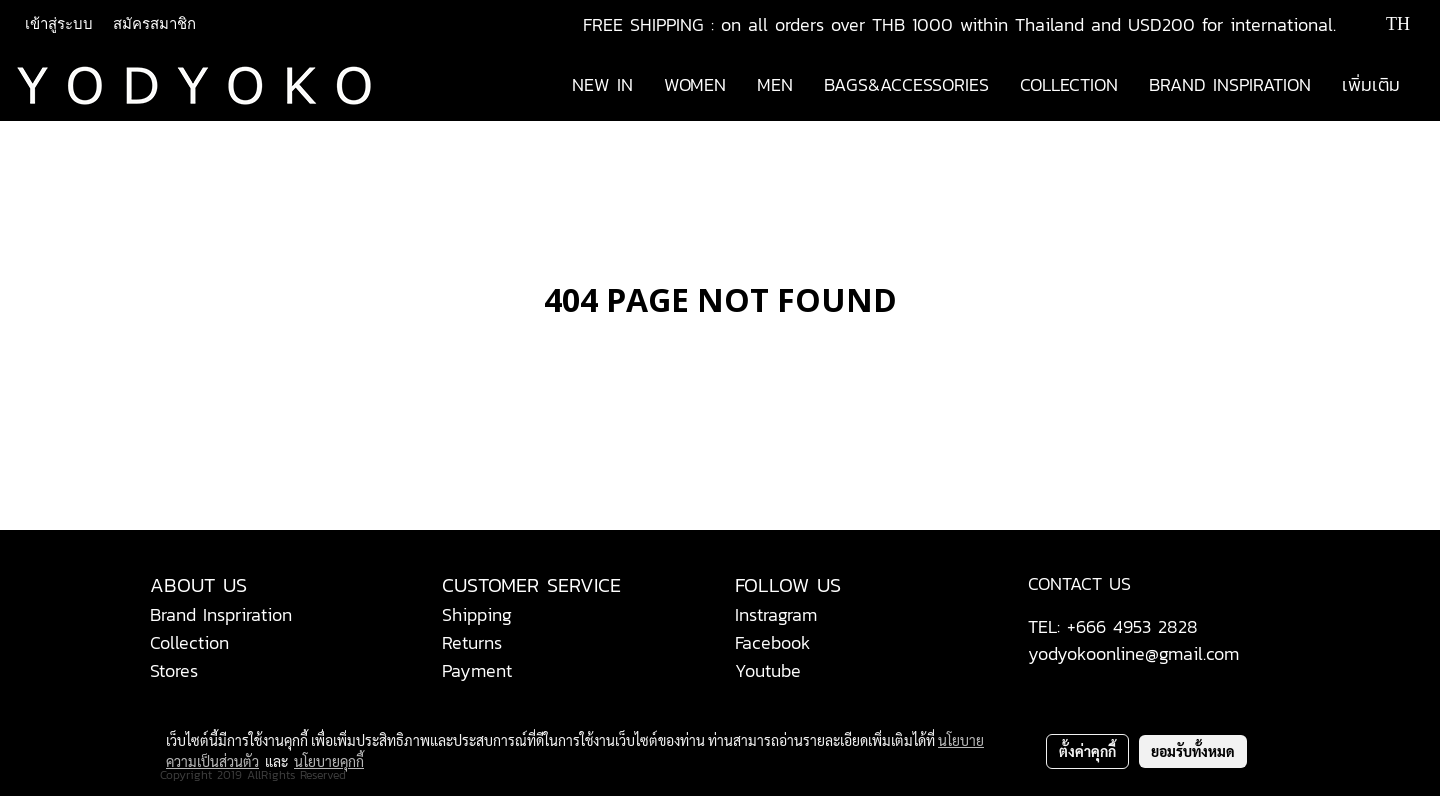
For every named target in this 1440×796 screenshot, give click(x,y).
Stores (174, 670)
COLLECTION (1069, 84)
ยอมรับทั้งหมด (1193, 751)
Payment (477, 670)
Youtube (768, 670)
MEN (775, 84)
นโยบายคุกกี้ (329, 761)
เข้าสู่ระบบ (59, 24)
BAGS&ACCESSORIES (906, 84)
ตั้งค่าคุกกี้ (1087, 751)
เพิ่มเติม (1371, 84)
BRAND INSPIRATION (1230, 84)
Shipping (477, 614)
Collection (189, 642)
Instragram (776, 614)
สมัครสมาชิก (154, 24)
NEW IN (602, 84)
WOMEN (695, 84)
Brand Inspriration (221, 614)
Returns (472, 642)
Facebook (773, 642)
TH (1384, 24)
